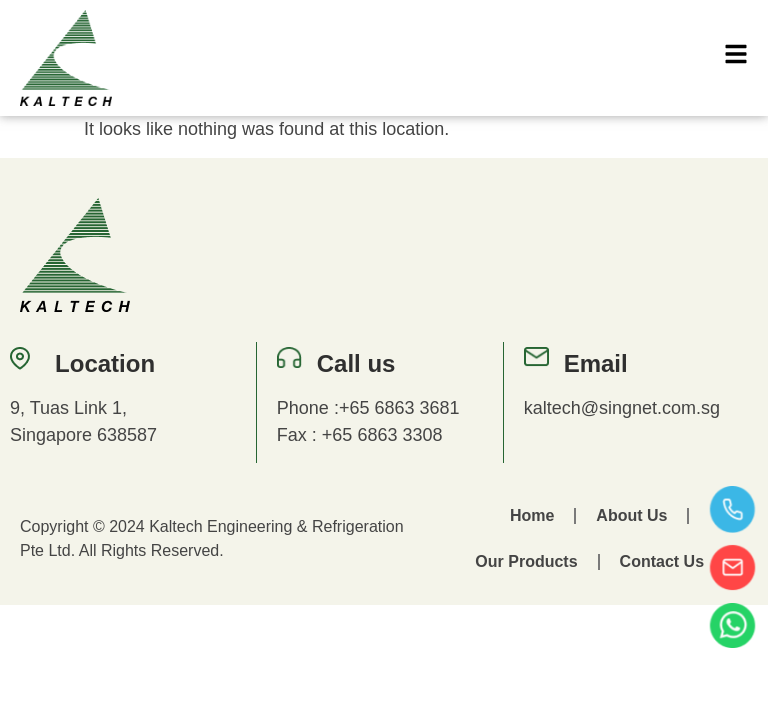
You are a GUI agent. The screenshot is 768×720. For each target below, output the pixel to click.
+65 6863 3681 (399, 408)
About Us (631, 515)
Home (532, 515)
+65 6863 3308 (382, 435)
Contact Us (662, 561)
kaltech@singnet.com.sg (622, 408)
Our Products (526, 561)
